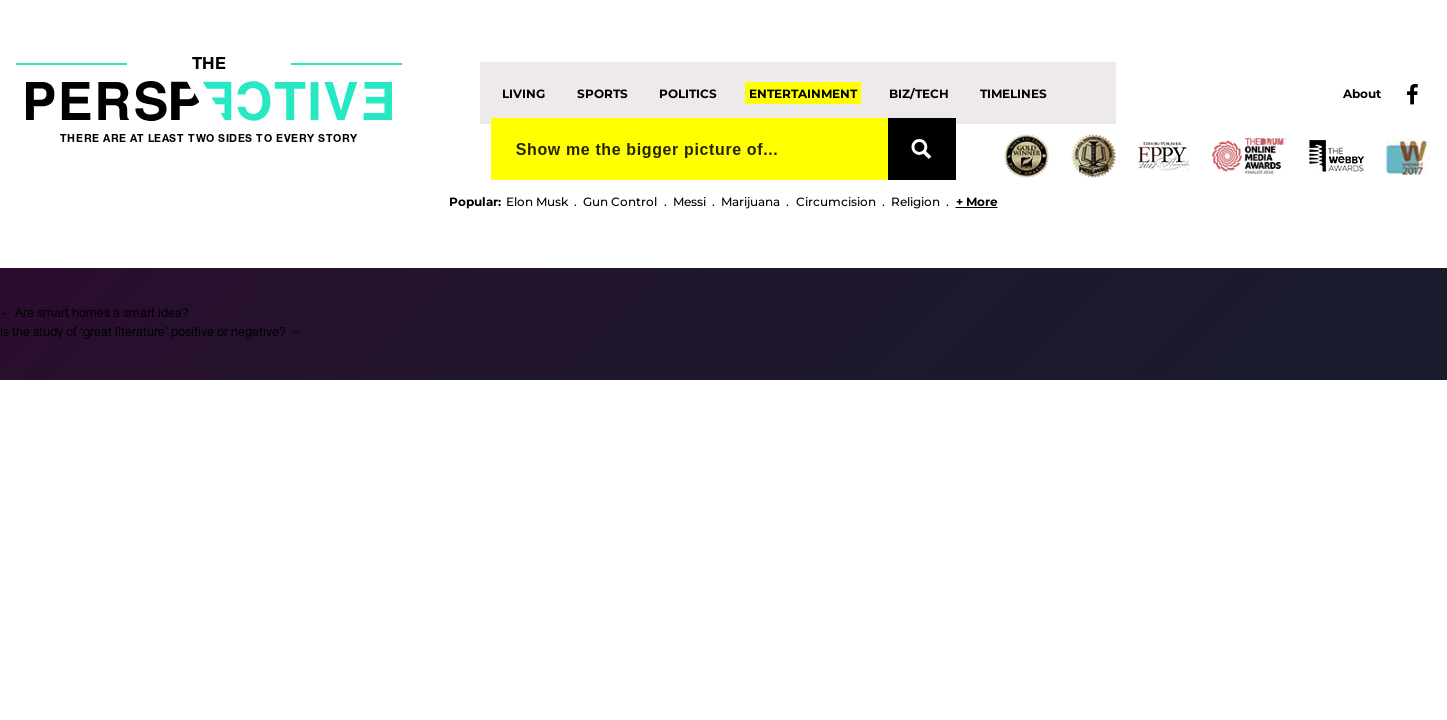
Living (523, 92)
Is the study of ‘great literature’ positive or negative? (150, 332)
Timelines (1013, 92)
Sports (602, 92)
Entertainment (803, 92)
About (1362, 93)
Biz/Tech (919, 92)
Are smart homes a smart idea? (94, 313)
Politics (688, 92)
